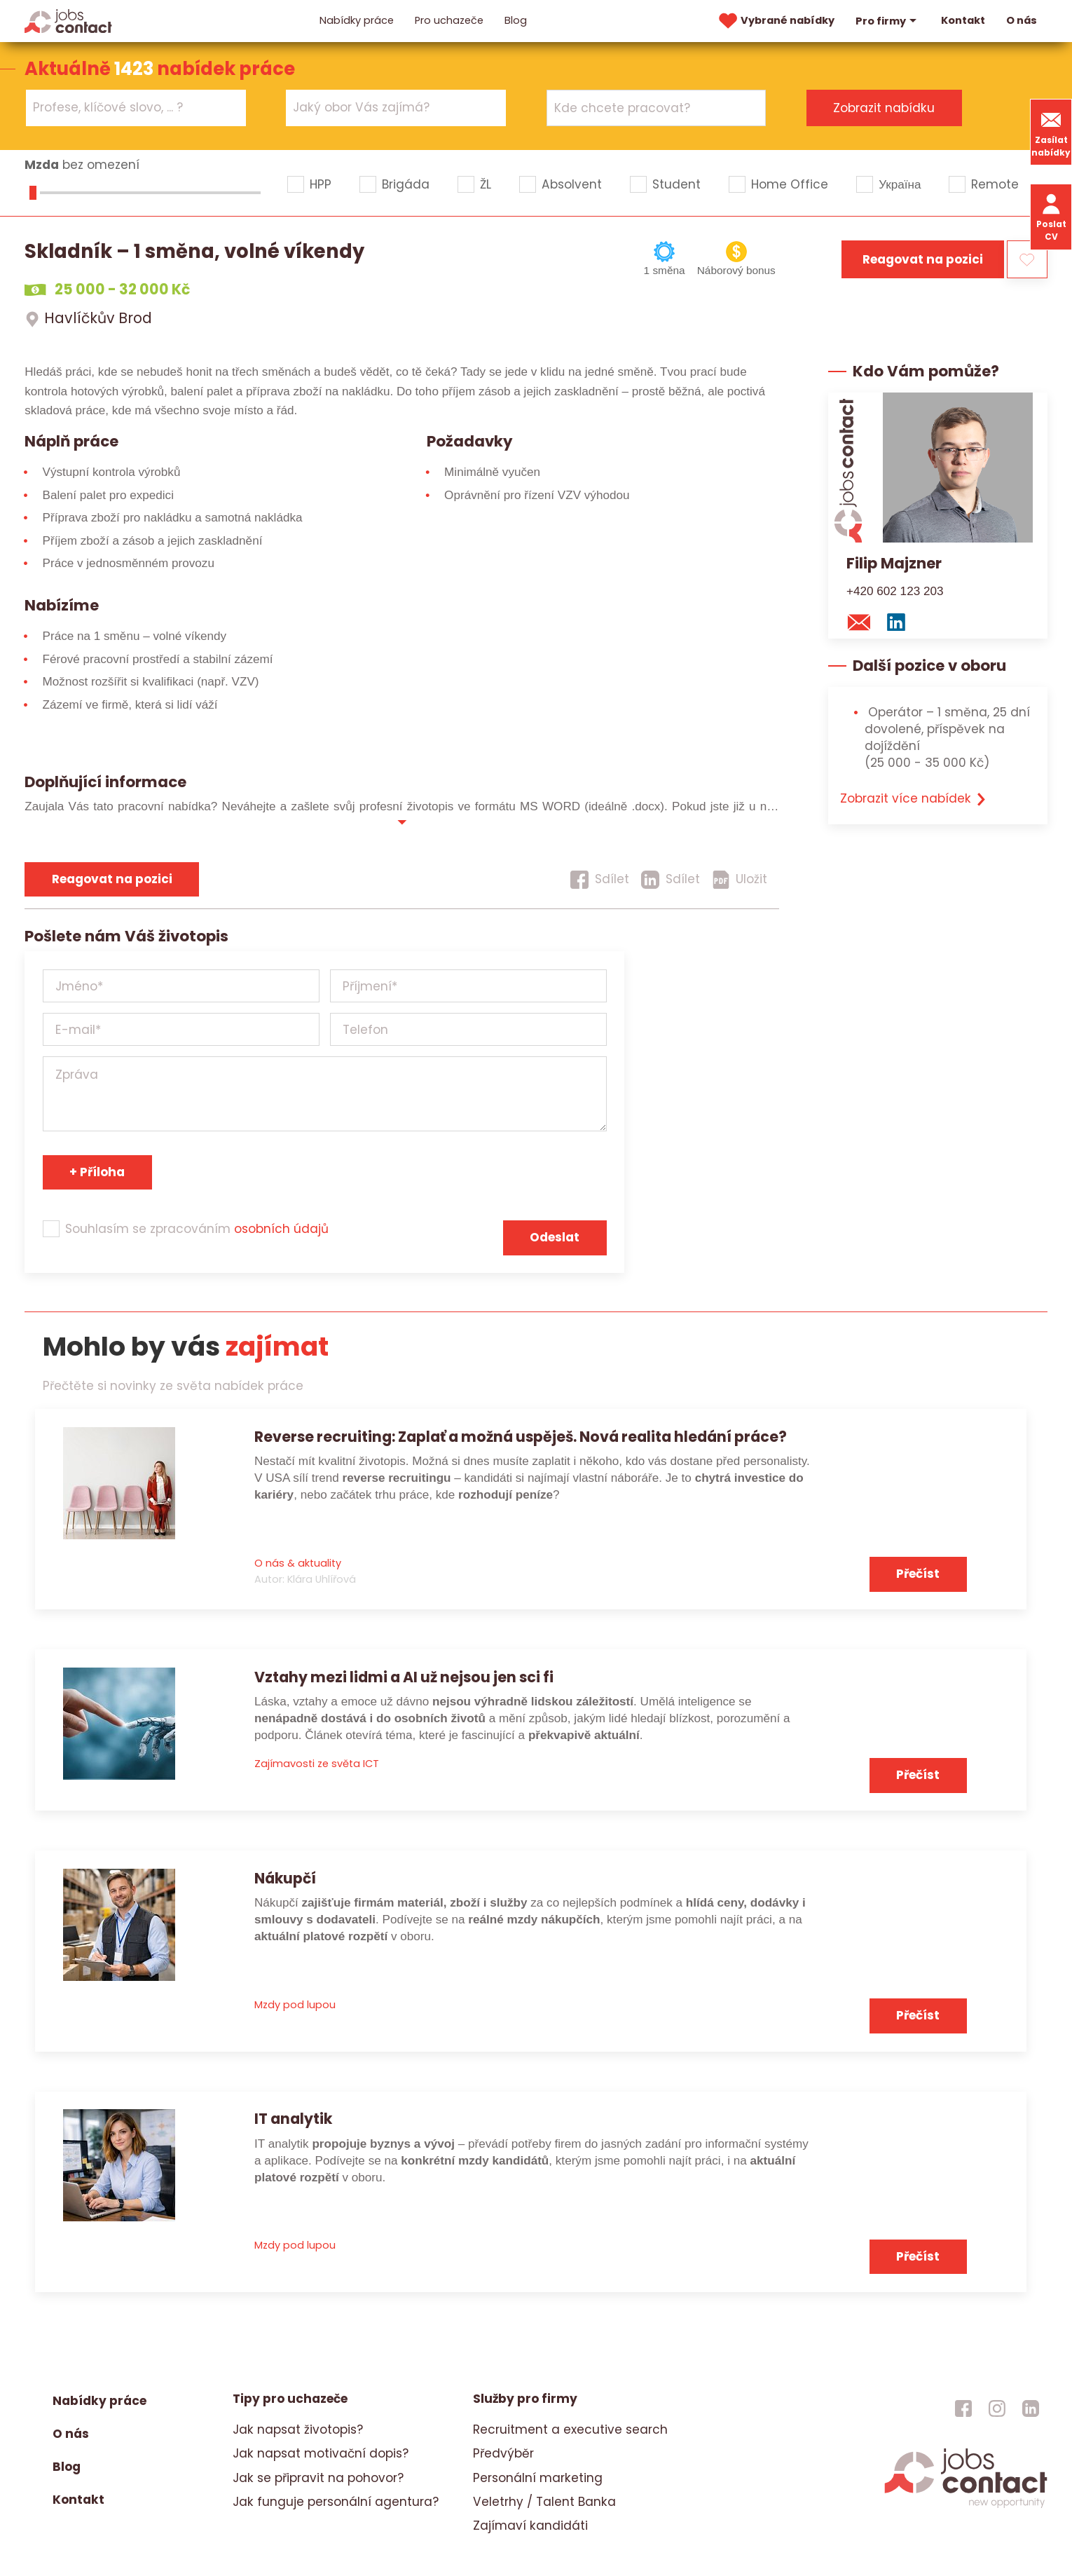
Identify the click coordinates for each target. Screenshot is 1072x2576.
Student (676, 184)
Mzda (42, 164)
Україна (900, 184)
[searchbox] (127, 108)
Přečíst (918, 1573)
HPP (320, 184)
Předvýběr (503, 2453)
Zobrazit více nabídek (914, 798)
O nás (1021, 20)
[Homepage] (68, 20)
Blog (515, 20)
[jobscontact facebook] (963, 2408)
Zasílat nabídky (1051, 132)
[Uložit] (740, 880)
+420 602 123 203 (894, 591)
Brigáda (406, 184)
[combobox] (136, 107)
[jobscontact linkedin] (1030, 2408)
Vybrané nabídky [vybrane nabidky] (775, 21)
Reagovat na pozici (923, 259)
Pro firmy (887, 21)
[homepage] (965, 2506)
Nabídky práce (356, 20)
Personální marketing (538, 2477)
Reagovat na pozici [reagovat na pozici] (112, 879)
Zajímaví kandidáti (530, 2525)
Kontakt (963, 20)
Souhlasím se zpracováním (197, 1228)
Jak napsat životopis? (298, 2429)
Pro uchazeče (449, 20)
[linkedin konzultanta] (900, 622)
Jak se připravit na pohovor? (318, 2477)
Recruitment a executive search (570, 2429)
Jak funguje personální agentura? (336, 2501)
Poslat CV (1051, 216)
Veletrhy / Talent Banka (544, 2501)
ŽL (485, 184)
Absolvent (572, 184)
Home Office (789, 184)
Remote (995, 184)
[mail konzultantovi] (863, 622)
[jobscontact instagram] (997, 2408)
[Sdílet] (599, 880)
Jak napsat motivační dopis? (320, 2453)
